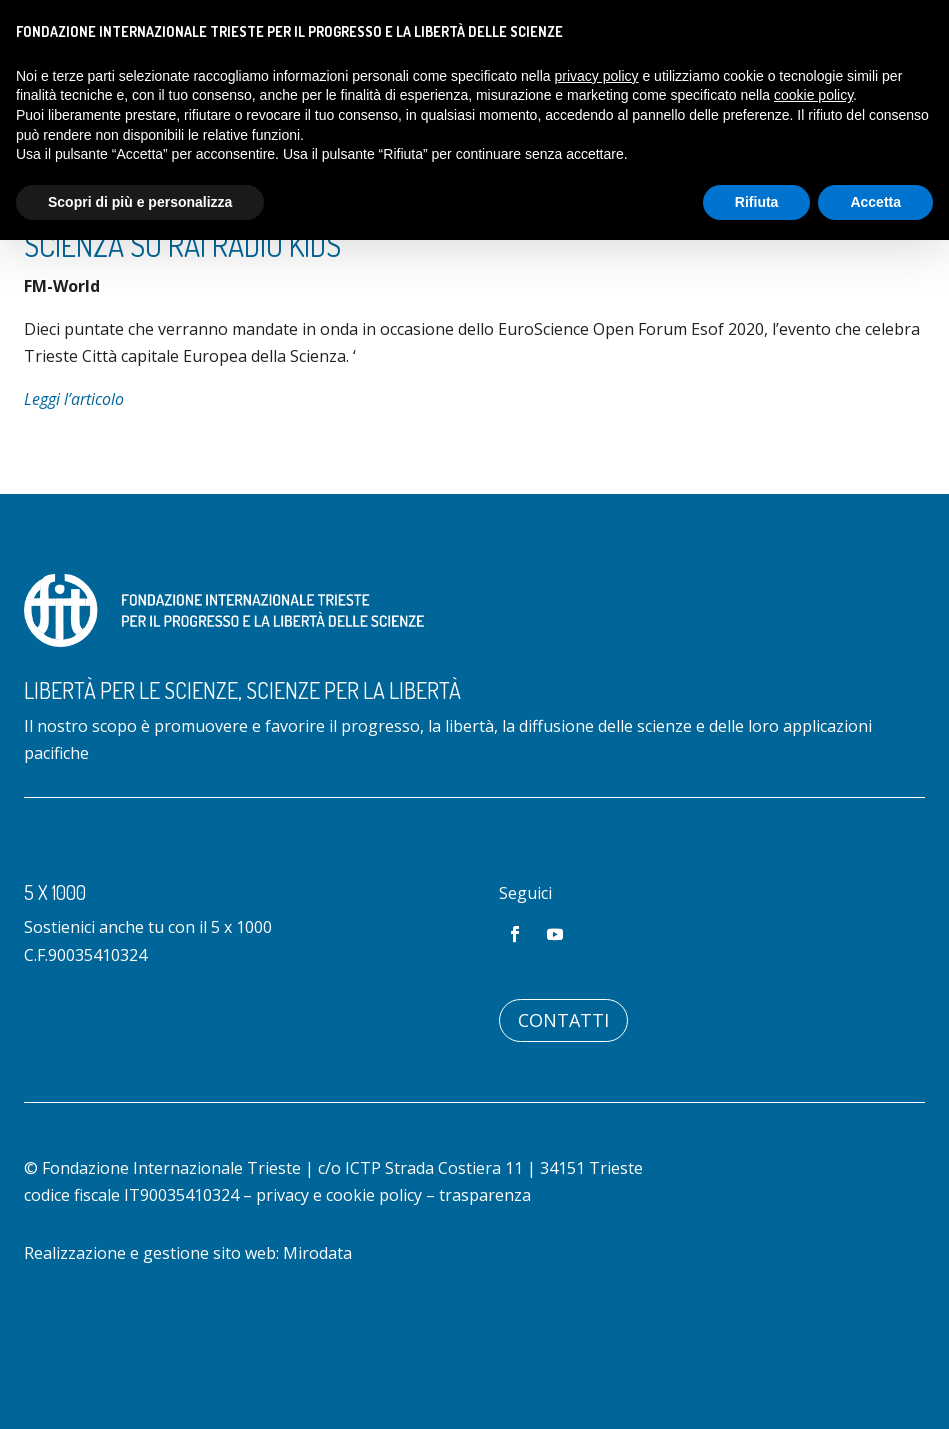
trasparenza (485, 1277)
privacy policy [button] (597, 76)
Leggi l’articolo (74, 481)
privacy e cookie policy (339, 1277)
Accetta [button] (875, 202)
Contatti (563, 1102)
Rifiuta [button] (757, 202)
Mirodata (317, 1335)
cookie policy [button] (813, 95)
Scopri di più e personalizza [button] (140, 202)
